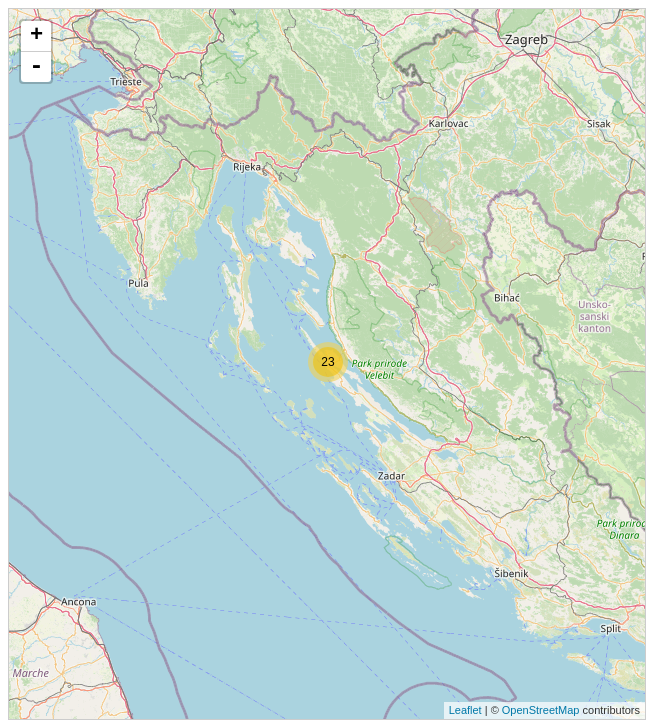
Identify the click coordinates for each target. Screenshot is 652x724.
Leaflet (465, 710)
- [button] (36, 67)
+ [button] (36, 36)
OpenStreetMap (541, 710)
